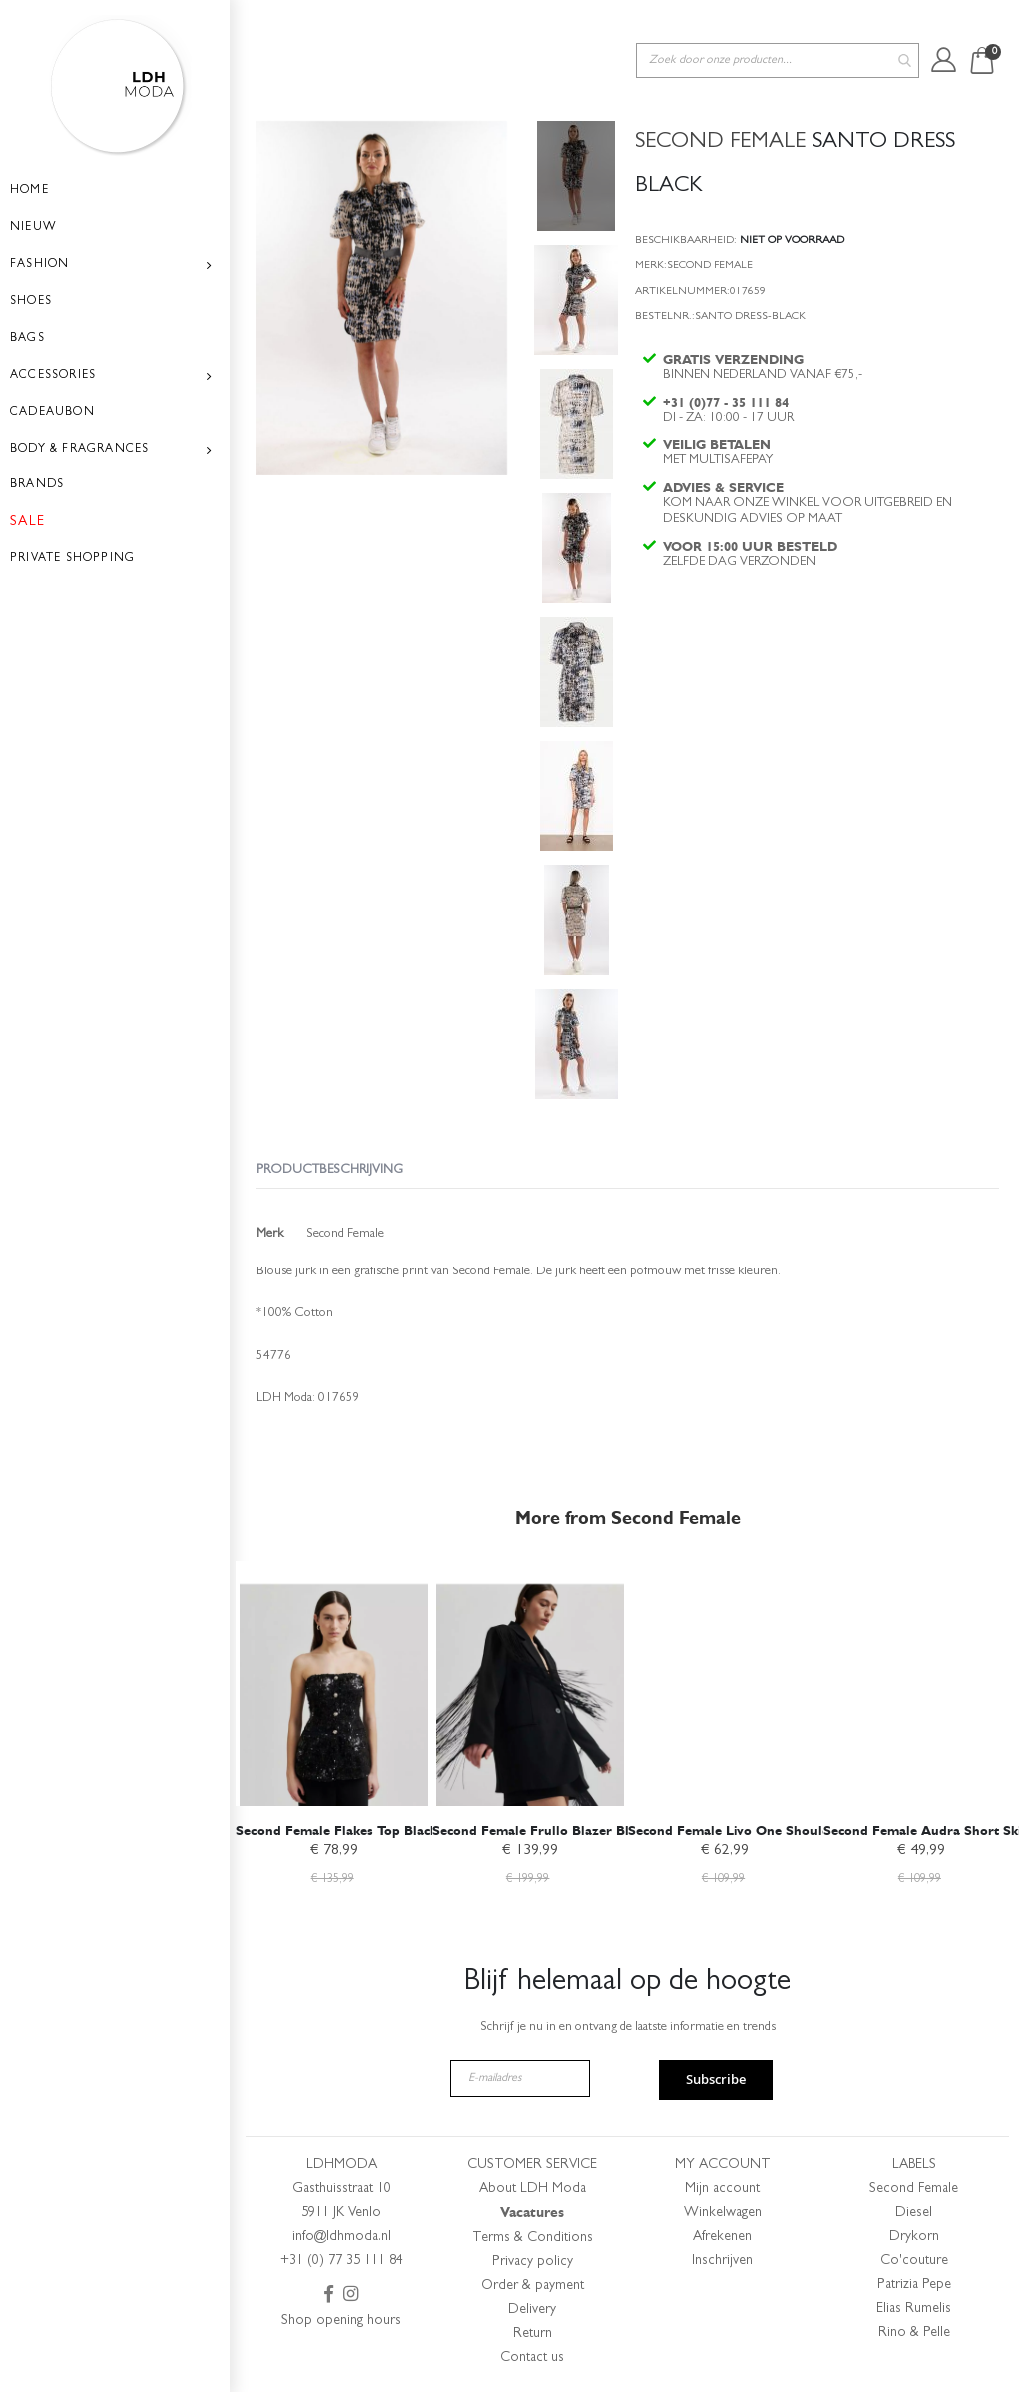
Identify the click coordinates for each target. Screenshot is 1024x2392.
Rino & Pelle (914, 2333)
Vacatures (532, 2212)
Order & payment (532, 2286)
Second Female (913, 2189)
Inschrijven (722, 2261)
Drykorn (914, 2237)
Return (532, 2334)
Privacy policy (532, 2262)
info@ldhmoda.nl (341, 2237)
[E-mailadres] (520, 2078)
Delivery (532, 2310)
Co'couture (914, 2261)
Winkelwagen (723, 2213)
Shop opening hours (341, 2321)
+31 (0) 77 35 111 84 (341, 2261)
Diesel (913, 2213)
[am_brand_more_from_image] (334, 1680)
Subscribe (716, 2080)
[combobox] (777, 28)
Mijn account (722, 2189)
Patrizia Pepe (914, 2285)
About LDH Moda (532, 2189)
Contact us (532, 2358)
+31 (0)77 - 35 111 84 (728, 381)
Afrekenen (722, 2237)
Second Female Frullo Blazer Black (540, 1827)
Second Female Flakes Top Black (336, 1827)
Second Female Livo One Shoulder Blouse (758, 1827)
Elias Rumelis (913, 2309)
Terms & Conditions (532, 2238)
